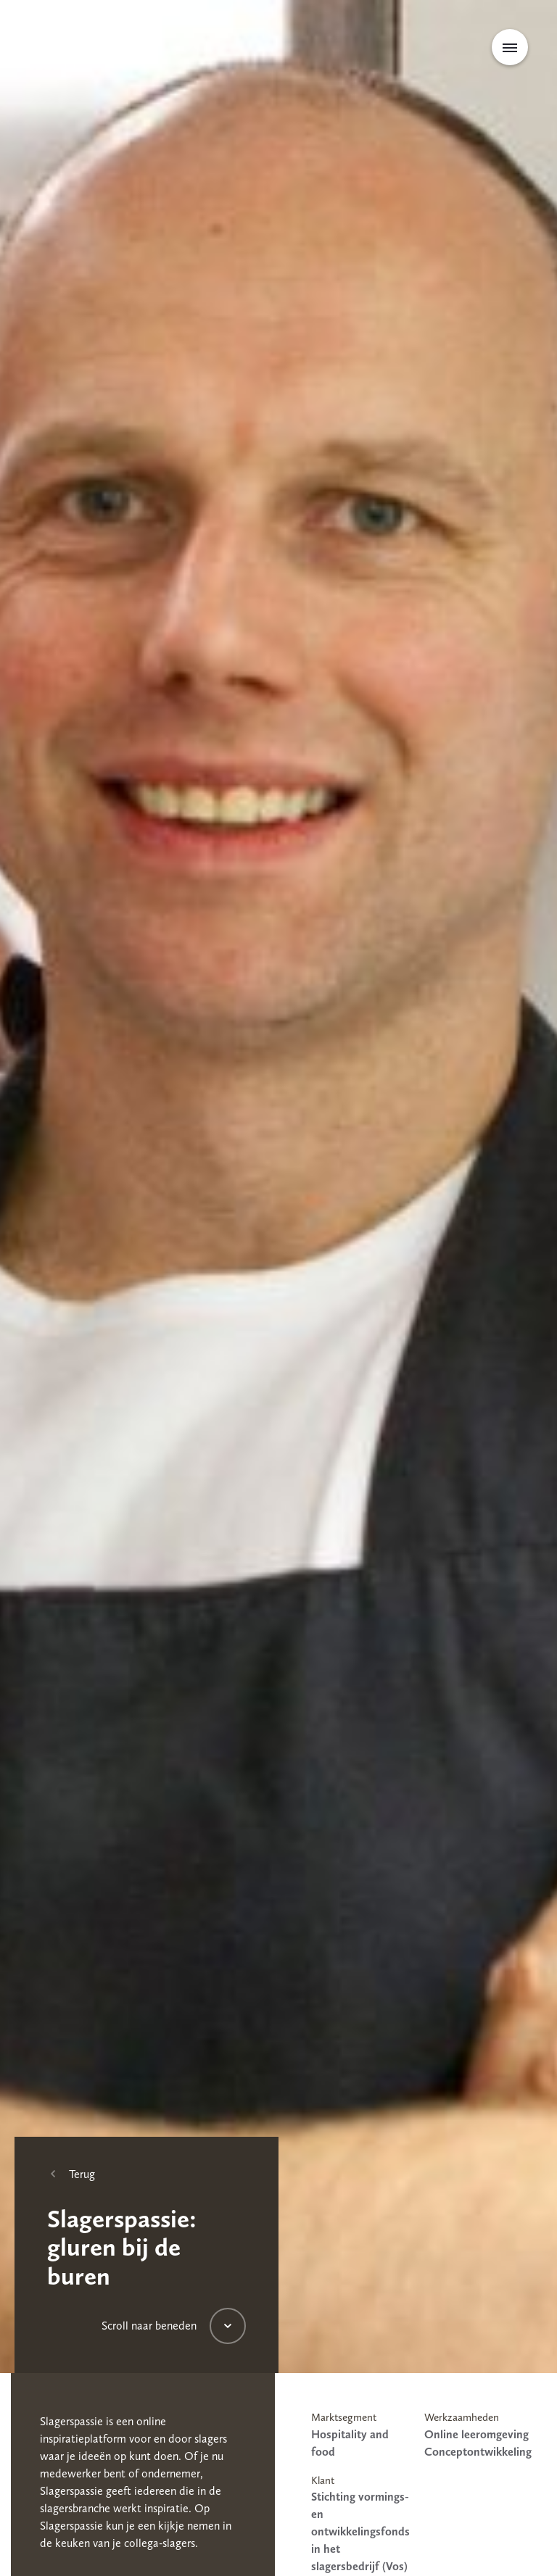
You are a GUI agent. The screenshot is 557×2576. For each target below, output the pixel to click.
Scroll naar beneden (149, 2325)
